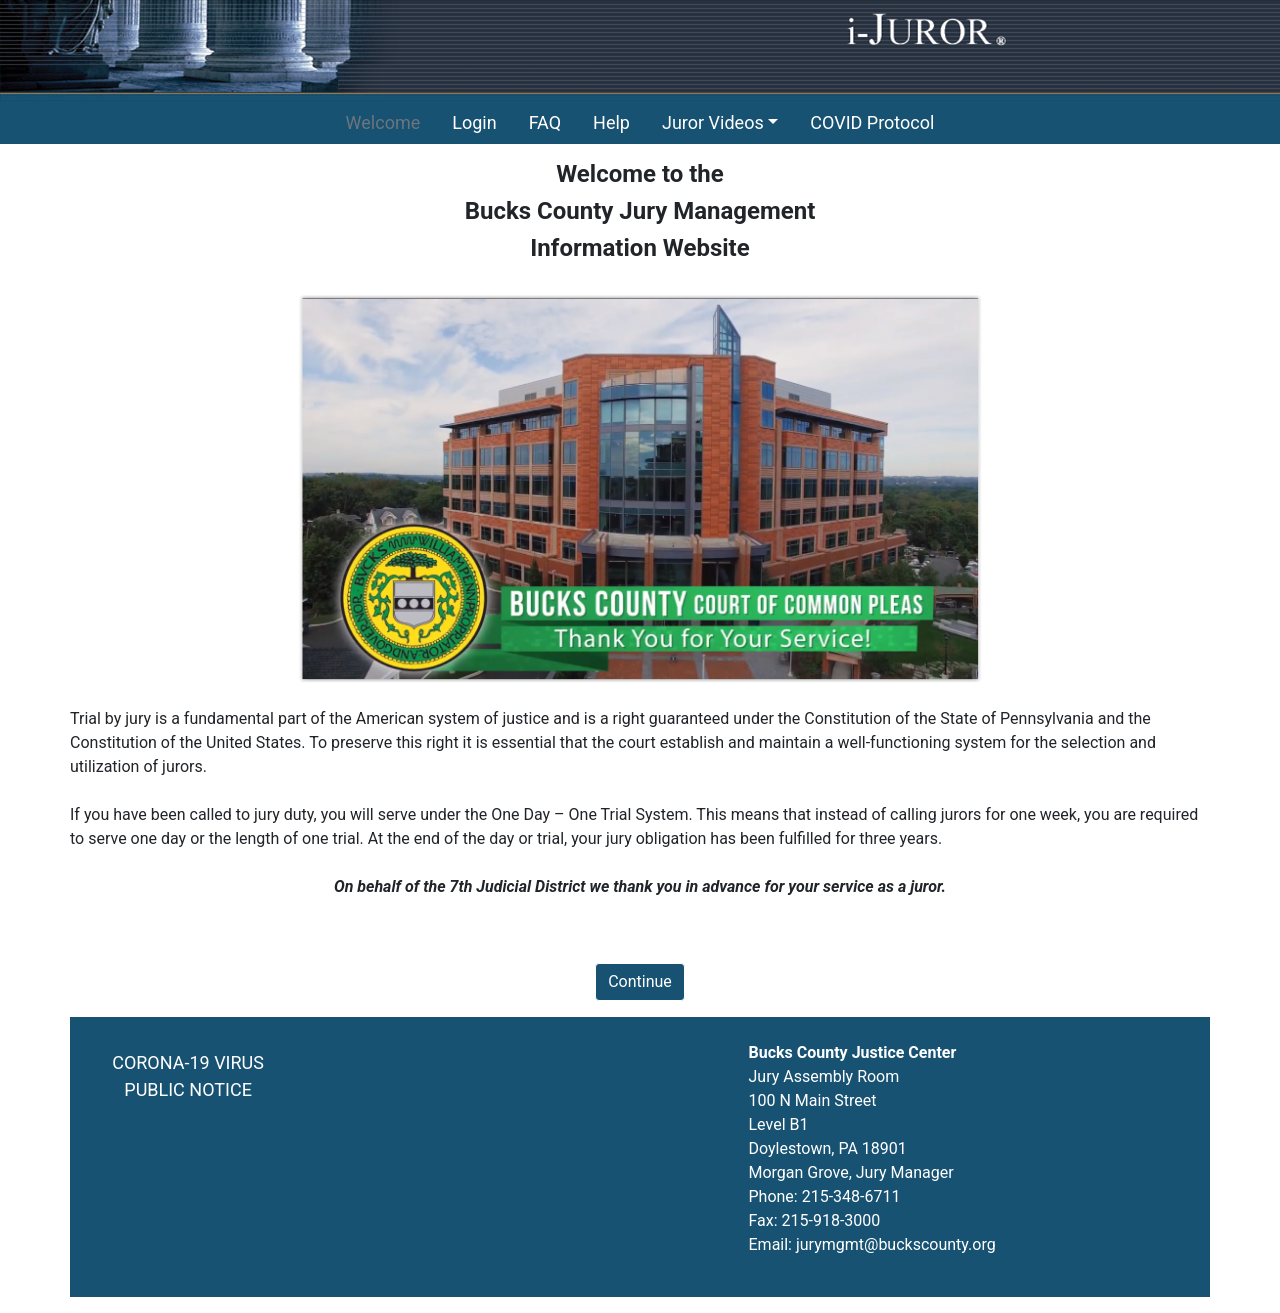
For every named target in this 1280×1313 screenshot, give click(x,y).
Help (611, 122)
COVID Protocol (872, 122)
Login (474, 122)
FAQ (545, 122)
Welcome (383, 122)
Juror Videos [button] (713, 122)
